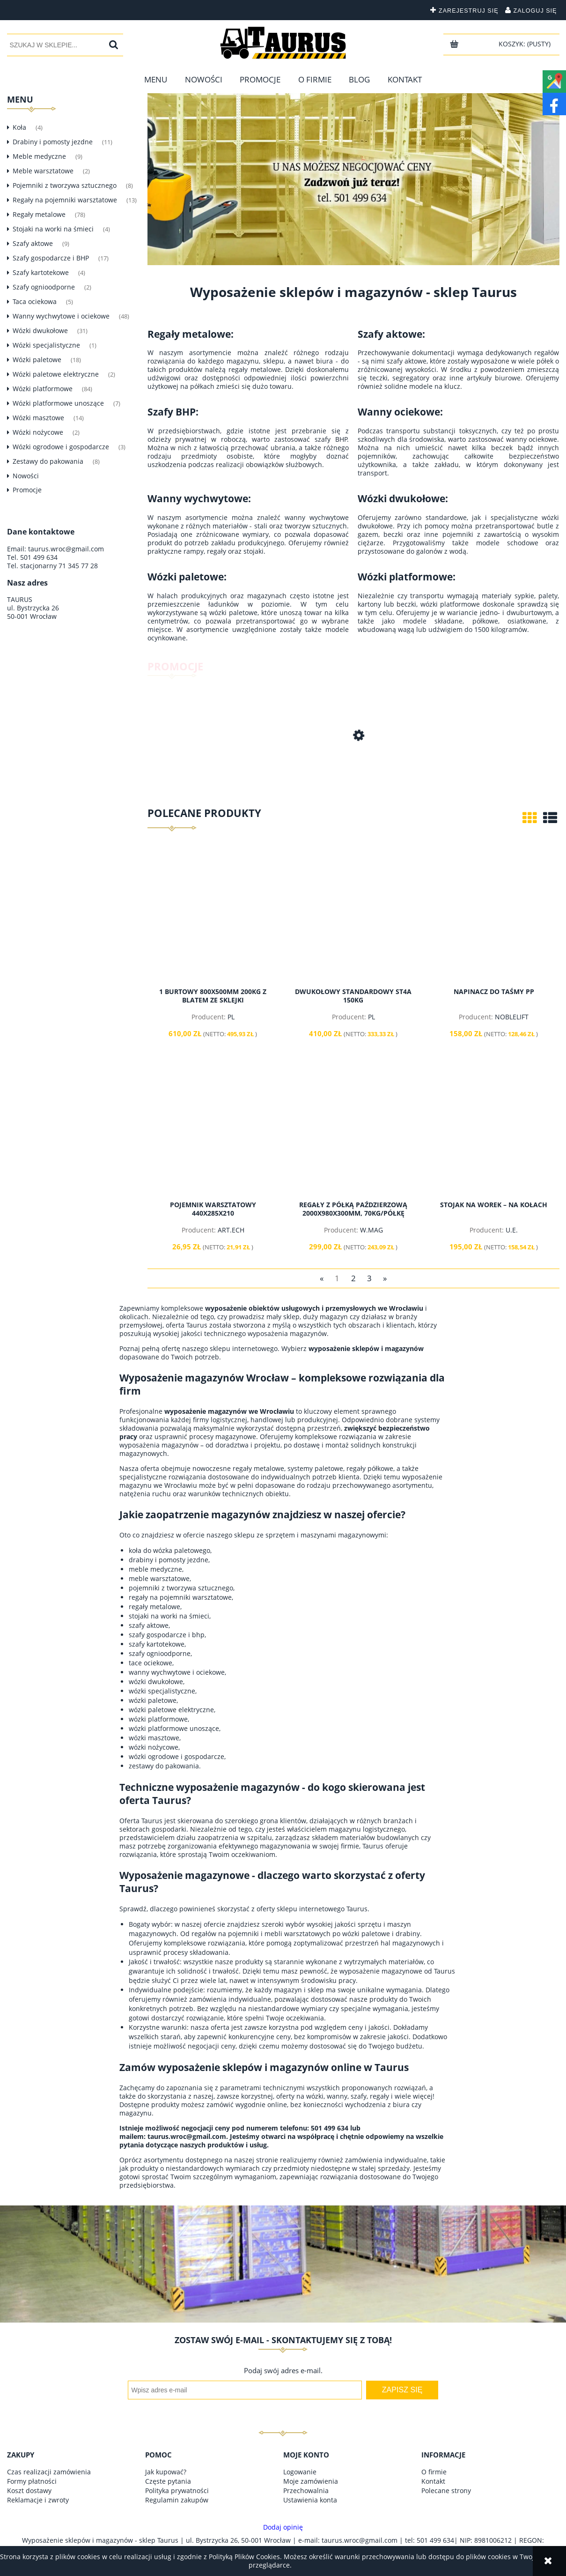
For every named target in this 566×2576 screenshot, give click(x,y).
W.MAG (371, 1229)
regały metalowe (258, 1468)
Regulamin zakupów (176, 2499)
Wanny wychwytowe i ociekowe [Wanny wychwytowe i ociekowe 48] (61, 316)
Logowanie (299, 2471)
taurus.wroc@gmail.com (66, 548)
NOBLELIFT (512, 1016)
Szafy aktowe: (391, 334)
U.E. (512, 1229)
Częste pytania (168, 2481)
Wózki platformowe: (407, 576)
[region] (353, 179)
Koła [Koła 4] (19, 127)
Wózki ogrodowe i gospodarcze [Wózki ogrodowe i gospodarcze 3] (61, 446)
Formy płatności (32, 2481)
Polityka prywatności (177, 2490)
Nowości (26, 475)
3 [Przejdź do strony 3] (369, 1277)
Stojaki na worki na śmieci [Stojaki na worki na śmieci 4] (53, 228)
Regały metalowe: (190, 334)
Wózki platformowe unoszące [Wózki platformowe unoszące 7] (58, 403)
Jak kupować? (165, 2471)
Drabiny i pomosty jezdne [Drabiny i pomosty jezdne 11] (53, 141)
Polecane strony (446, 2490)
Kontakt (433, 2481)
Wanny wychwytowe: (199, 498)
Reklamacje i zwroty (38, 2499)
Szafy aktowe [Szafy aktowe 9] (33, 243)
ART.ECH (231, 1229)
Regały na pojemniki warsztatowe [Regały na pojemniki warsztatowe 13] (65, 199)
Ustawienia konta (310, 2499)
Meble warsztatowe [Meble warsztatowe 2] (43, 170)
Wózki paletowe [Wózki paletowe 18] (37, 359)
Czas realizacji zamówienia (49, 2471)
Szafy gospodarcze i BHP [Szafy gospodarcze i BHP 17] (51, 257)
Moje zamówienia (310, 2481)
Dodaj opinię (283, 2527)
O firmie (434, 2471)
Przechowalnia (306, 2490)
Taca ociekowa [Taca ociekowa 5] (35, 301)
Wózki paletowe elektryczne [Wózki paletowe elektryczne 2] (56, 374)
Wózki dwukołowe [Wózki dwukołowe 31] (40, 330)
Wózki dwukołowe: (403, 498)
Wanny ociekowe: (400, 411)
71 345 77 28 (78, 565)
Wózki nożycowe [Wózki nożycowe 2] (38, 432)
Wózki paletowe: (187, 576)
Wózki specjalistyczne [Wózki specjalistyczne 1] (46, 345)
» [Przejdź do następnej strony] (385, 1277)
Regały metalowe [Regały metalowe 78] (39, 214)
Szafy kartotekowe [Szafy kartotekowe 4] (41, 272)
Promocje (27, 489)
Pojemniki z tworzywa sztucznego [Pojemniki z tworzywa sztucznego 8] (65, 185)
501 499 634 (39, 557)
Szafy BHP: (172, 411)
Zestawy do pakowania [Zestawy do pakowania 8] (48, 461)
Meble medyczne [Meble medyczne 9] (39, 156)
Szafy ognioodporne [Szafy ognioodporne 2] (44, 286)
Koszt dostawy (29, 2490)
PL (231, 1016)
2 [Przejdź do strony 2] (353, 1277)
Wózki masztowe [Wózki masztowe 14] (38, 417)
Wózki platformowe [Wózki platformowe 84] (43, 388)
